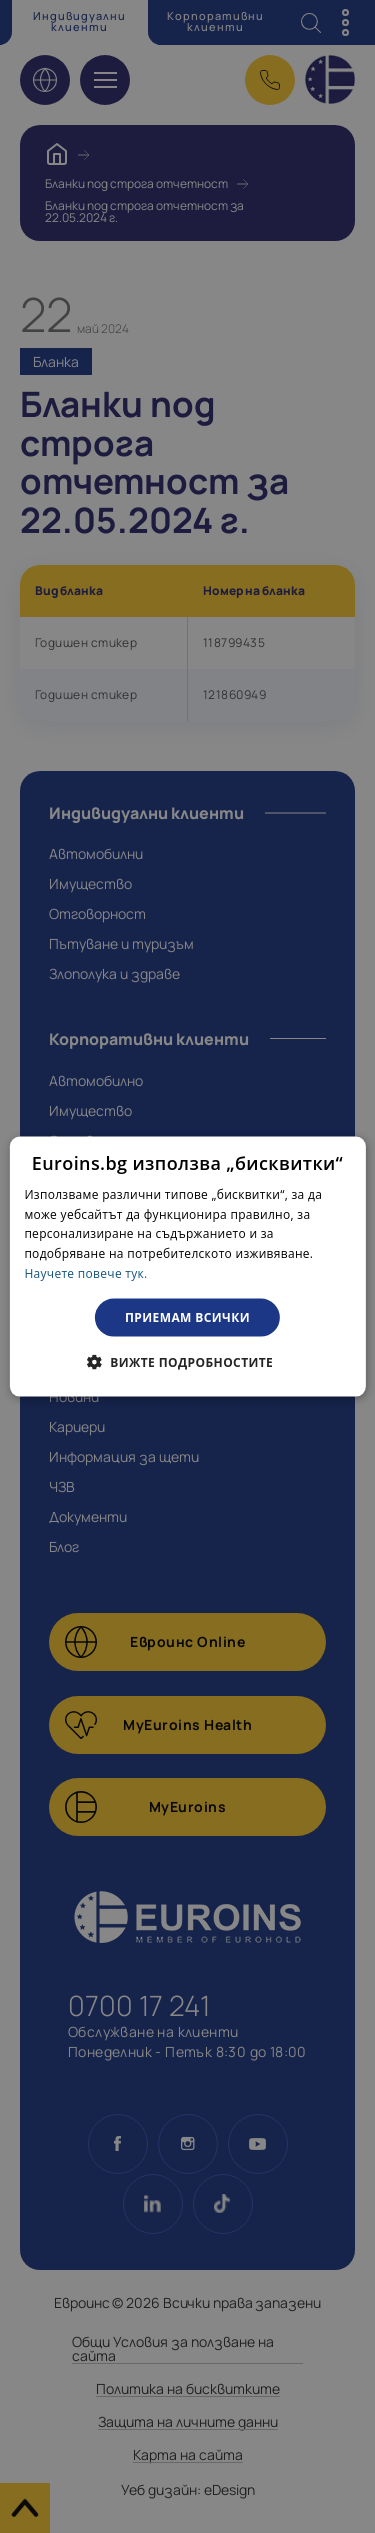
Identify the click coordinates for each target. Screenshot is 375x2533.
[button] (187, 1362)
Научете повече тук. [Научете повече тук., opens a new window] (85, 1273)
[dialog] (187, 1266)
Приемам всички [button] (187, 1316)
